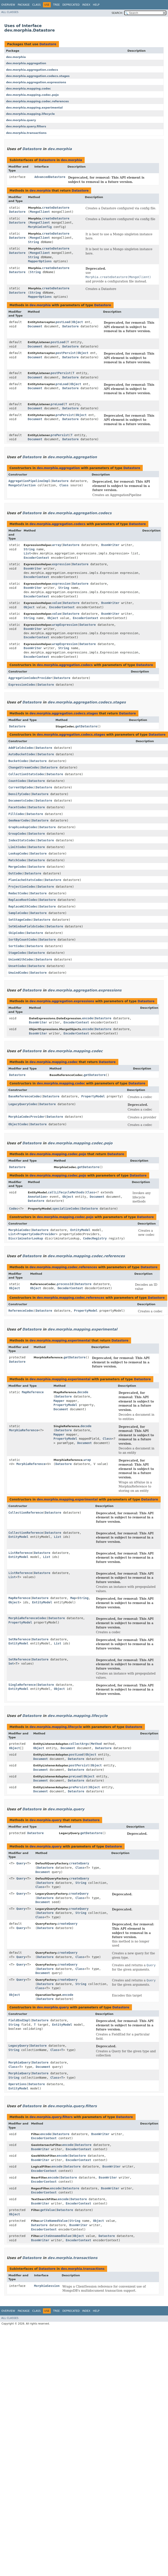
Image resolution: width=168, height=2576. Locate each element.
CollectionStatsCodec (26, 774)
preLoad (62, 384)
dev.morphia (16, 57)
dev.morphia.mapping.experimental (34, 107)
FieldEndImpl (19, 2020)
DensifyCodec (19, 794)
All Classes (9, 12)
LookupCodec (18, 853)
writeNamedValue (53, 2220)
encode (87, 1018)
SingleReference (22, 1684)
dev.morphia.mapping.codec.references (37, 101)
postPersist (66, 353)
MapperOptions (40, 261)
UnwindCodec (18, 972)
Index (86, 4)
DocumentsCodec (21, 800)
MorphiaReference (23, 1430)
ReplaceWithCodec (23, 906)
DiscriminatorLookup (25, 1238)
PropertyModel (93, 1096)
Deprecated (71, 4)
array (56, 545)
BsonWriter (110, 545)
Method (96, 1743)
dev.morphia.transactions (26, 132)
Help (96, 4)
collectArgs (79, 1743)
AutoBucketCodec (22, 754)
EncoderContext (36, 557)
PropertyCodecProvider (36, 1234)
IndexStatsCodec (22, 840)
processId (65, 1284)
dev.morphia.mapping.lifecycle (30, 113)
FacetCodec (17, 807)
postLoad (63, 322)
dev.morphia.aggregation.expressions (36, 82)
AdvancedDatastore (49, 177)
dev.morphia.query (21, 120)
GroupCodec (17, 833)
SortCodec (16, 946)
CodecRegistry (95, 1238)
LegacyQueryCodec (23, 1104)
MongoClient (40, 211)
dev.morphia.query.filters (26, 126)
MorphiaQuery (19, 2062)
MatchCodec (17, 860)
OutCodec (15, 873)
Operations (17, 2084)
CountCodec (17, 781)
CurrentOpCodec (21, 787)
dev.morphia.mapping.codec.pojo (32, 94)
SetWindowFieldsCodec (26, 926)
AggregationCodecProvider (30, 678)
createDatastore (55, 207)
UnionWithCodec (21, 959)
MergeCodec (17, 866)
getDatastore (86, 726)
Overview (8, 4)
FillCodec (16, 814)
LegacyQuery (18, 2045)
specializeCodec (65, 1208)
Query (20, 1863)
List (27, 553)
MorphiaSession (47, 2286)
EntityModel (80, 1230)
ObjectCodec (18, 1124)
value (56, 603)
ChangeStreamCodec (23, 767)
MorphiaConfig (40, 227)
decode (82, 1392)
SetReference (19, 1639)
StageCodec (17, 952)
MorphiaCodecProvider (26, 1116)
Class (36, 4)
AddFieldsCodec (21, 747)
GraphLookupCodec (23, 827)
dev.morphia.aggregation (26, 63)
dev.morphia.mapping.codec (28, 88)
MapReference (33, 1392)
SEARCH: (117, 12)
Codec (13, 1208)
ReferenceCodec (21, 1310)
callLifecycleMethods (66, 1192)
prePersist (65, 415)
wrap (87, 1460)
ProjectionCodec (22, 886)
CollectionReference (25, 1512)
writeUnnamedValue (55, 2236)
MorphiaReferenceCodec (27, 1618)
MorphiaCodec (19, 1230)
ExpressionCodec (22, 684)
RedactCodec (18, 893)
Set (11, 1663)
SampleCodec (18, 913)
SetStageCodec (20, 919)
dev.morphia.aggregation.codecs (32, 69)
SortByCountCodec (23, 939)
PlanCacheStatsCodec (25, 880)
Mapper (59, 1400)
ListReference (20, 1553)
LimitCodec (17, 847)
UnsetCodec (17, 966)
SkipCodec (16, 933)
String (33, 242)
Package (24, 4)
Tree (56, 4)
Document (35, 326)
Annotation (37, 1196)
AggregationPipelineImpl (29, 481)
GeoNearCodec (19, 820)
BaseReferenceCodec (24, 1096)
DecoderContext (70, 1288)
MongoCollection (22, 485)
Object (77, 322)
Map (73, 1598)
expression (61, 564)
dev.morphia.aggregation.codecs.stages (38, 76)
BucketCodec (18, 761)
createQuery (79, 1863)
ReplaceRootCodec (23, 899)
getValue (47, 2210)
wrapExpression (65, 624)
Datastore (47, 44)
